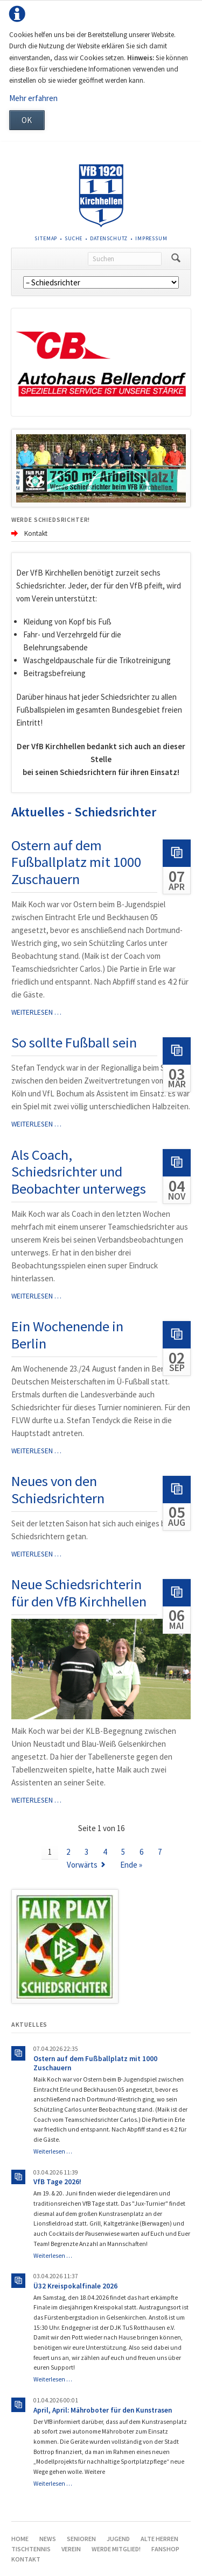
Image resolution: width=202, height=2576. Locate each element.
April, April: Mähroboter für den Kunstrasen (102, 2410)
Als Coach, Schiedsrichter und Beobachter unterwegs (78, 1171)
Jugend (118, 2539)
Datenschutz (109, 238)
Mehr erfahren (33, 98)
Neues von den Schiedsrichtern (58, 1489)
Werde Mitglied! (116, 2549)
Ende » (131, 1865)
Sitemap (45, 238)
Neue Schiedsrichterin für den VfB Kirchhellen (79, 1592)
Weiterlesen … (36, 1012)
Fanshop (165, 2549)
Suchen (176, 259)
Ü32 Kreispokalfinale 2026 (75, 2286)
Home (20, 2539)
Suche (73, 238)
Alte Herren (159, 2539)
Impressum (151, 238)
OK (27, 120)
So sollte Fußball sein (74, 1042)
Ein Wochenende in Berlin (67, 1334)
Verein (71, 2549)
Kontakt (25, 2559)
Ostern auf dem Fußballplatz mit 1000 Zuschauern (76, 862)
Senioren (81, 2539)
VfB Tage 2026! (57, 2181)
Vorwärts (82, 1865)
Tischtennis (31, 2549)
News (47, 2539)
